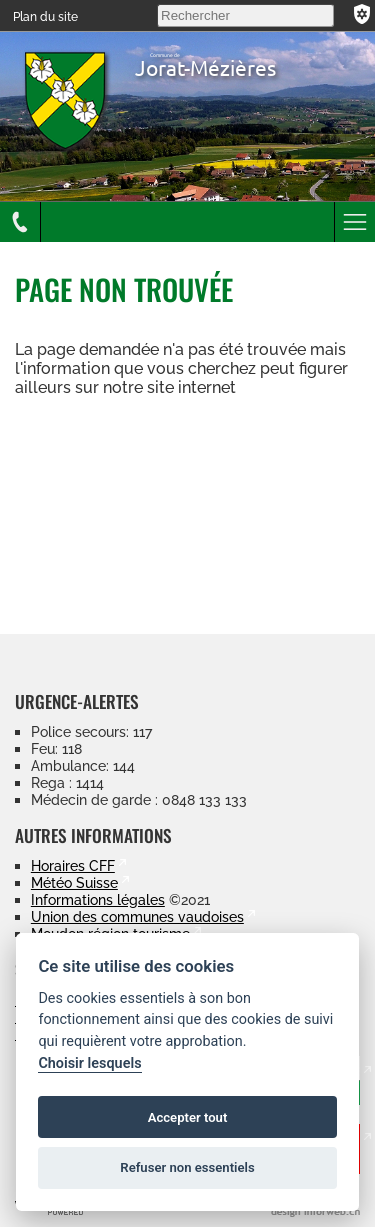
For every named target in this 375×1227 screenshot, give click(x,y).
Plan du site (45, 17)
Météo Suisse (74, 882)
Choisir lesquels (89, 1063)
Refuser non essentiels (187, 1167)
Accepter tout (188, 1117)
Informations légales (98, 899)
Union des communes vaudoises (137, 916)
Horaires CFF (73, 865)
